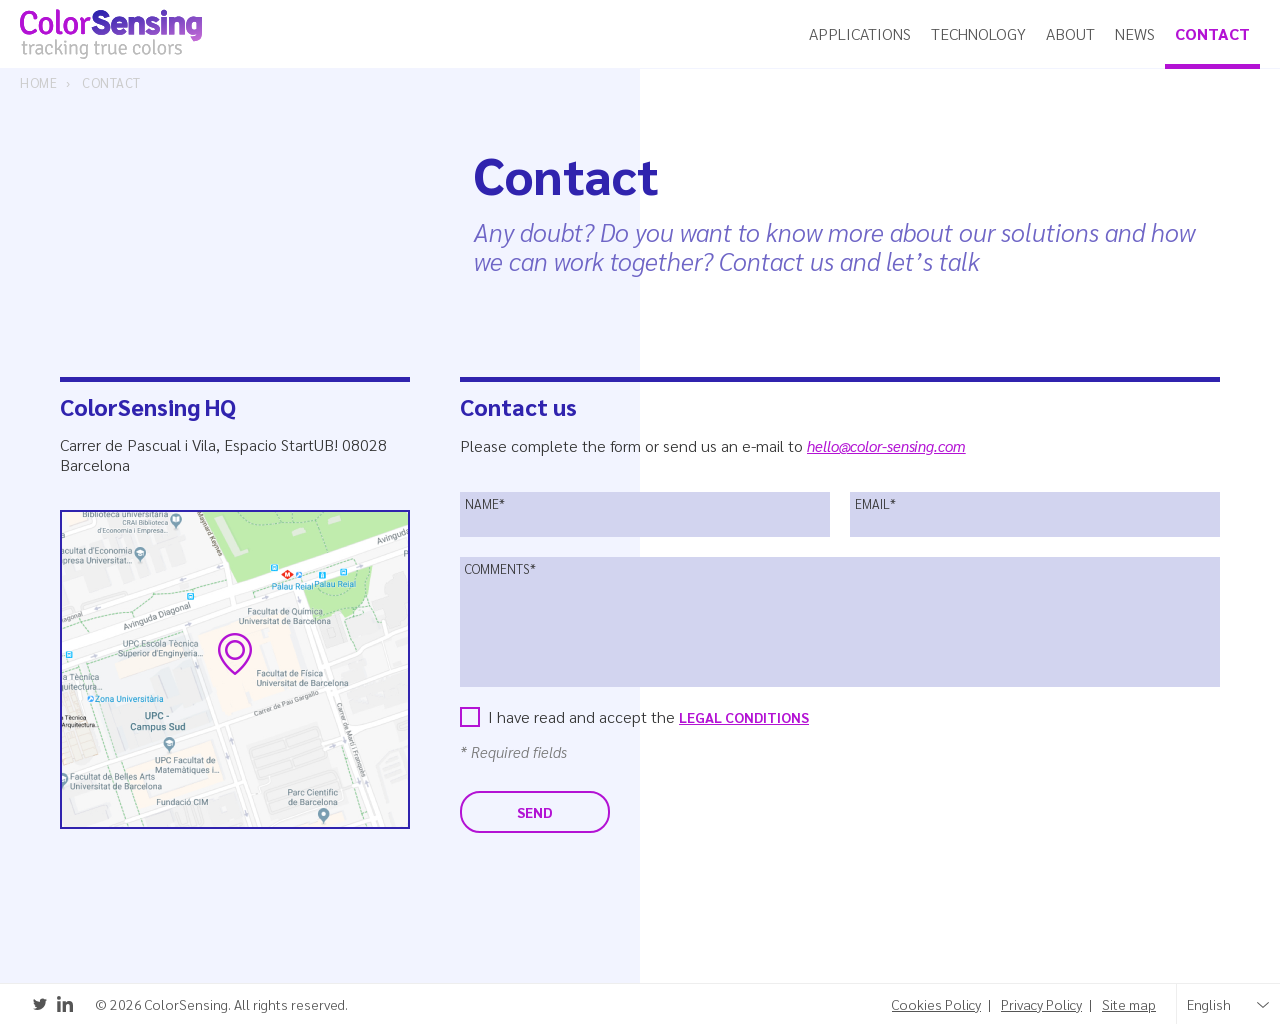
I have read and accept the (648, 716)
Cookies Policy (936, 1004)
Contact (111, 83)
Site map (1129, 1004)
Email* (875, 504)
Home (38, 83)
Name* (485, 504)
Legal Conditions (744, 717)
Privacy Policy (1041, 1004)
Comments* (500, 569)
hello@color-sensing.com (886, 445)
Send (535, 812)
